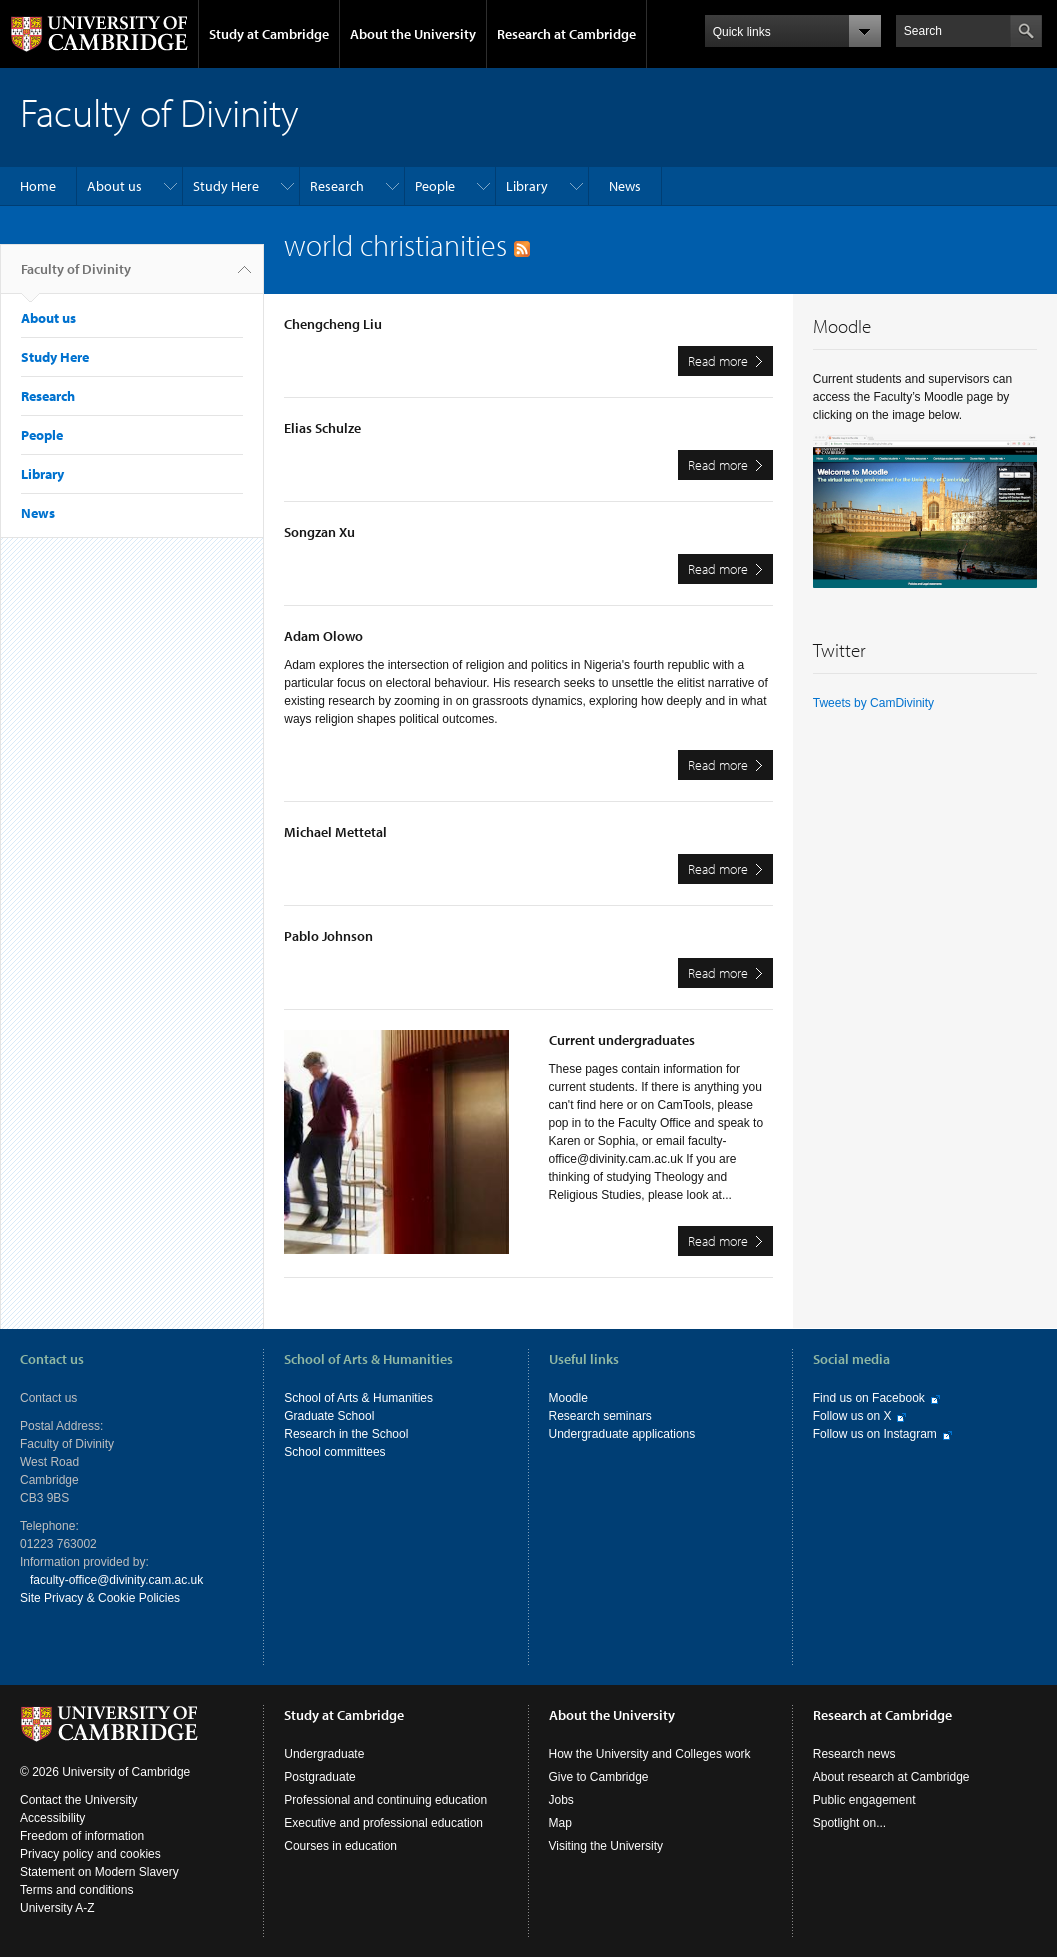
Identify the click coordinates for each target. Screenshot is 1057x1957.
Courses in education (340, 1846)
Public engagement (864, 1800)
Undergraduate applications (622, 1434)
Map (560, 1823)
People (435, 186)
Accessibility (52, 1818)
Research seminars (600, 1416)
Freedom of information (82, 1836)
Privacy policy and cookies (90, 1854)
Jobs (561, 1800)
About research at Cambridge (891, 1777)
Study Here (226, 186)
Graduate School (329, 1416)
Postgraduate (319, 1777)
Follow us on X (852, 1416)
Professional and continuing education (385, 1800)
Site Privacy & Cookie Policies (100, 1598)
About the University (413, 34)
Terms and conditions (76, 1890)
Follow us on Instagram (875, 1434)
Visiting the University (606, 1846)
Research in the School (346, 1434)
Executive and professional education (383, 1823)
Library (527, 186)
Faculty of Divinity (76, 277)
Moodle (568, 1398)
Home (38, 186)
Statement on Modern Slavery (99, 1872)
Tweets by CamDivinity (873, 703)
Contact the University (78, 1800)
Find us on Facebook (869, 1398)
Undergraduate (324, 1754)
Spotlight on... (849, 1823)
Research (337, 186)
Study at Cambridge (269, 34)
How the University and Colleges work (650, 1754)
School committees (334, 1452)
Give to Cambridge (599, 1777)
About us (114, 186)
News (625, 186)
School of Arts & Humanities (358, 1398)
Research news (854, 1754)
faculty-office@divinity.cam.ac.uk (116, 1580)
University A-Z (57, 1908)
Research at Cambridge (566, 34)
